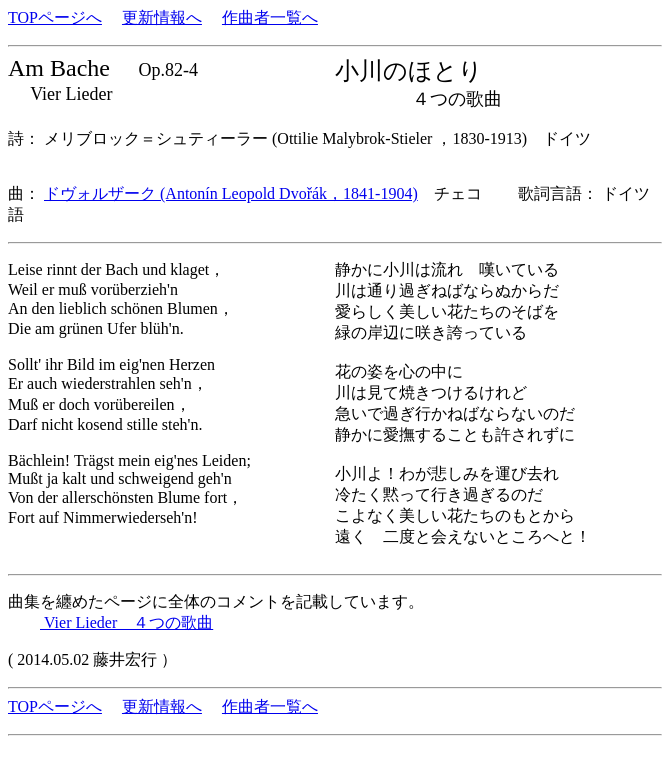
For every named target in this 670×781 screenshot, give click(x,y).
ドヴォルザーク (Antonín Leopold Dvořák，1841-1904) (231, 193)
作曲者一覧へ (270, 17)
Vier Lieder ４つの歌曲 (126, 622)
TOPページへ (55, 17)
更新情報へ (162, 17)
